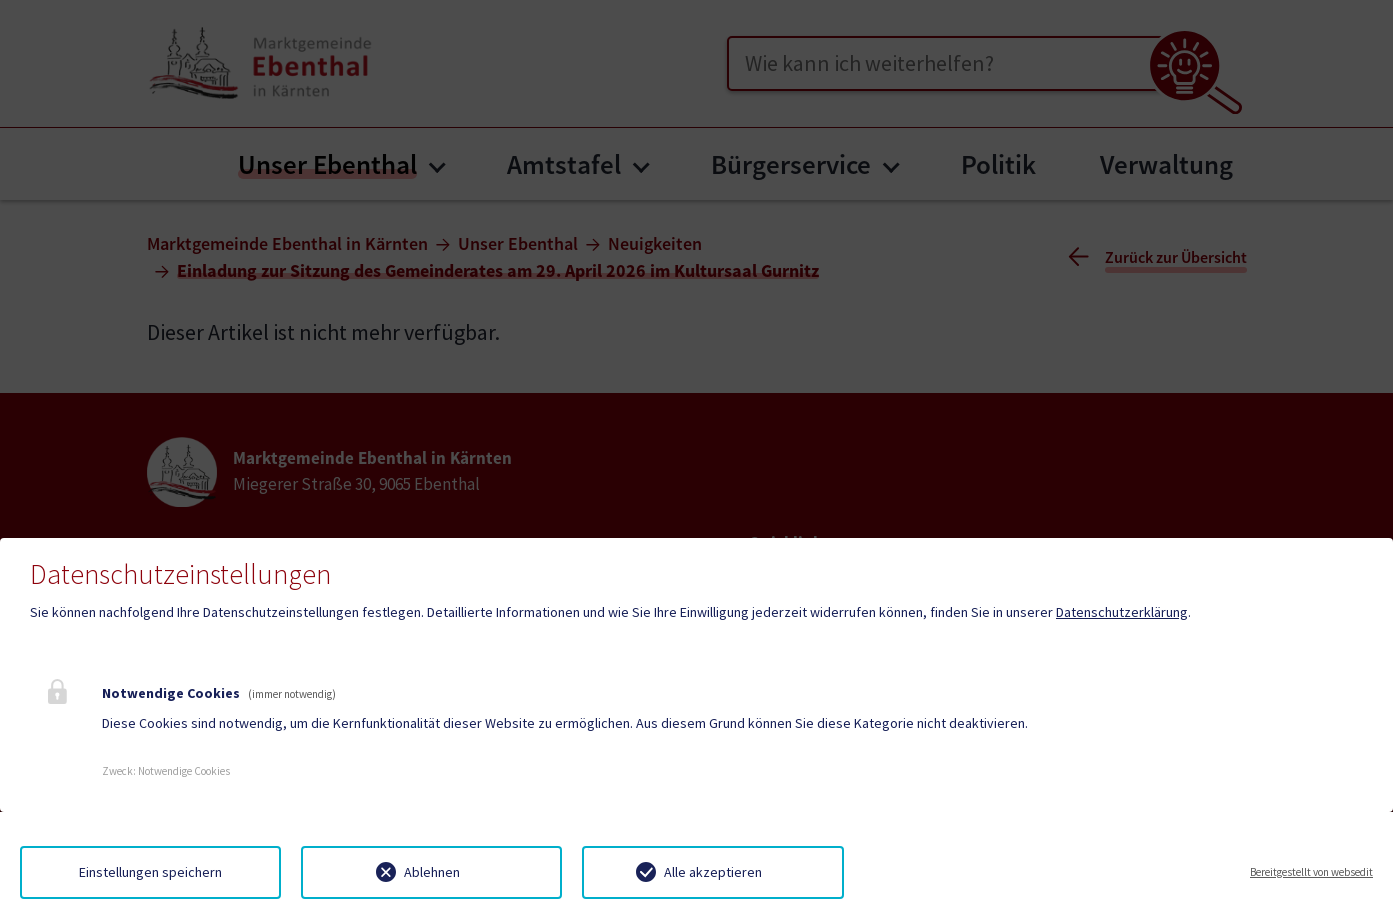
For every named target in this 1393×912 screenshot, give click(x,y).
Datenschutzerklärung (1122, 612)
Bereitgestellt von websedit (1311, 872)
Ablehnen (432, 872)
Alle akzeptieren (713, 872)
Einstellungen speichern (150, 872)
